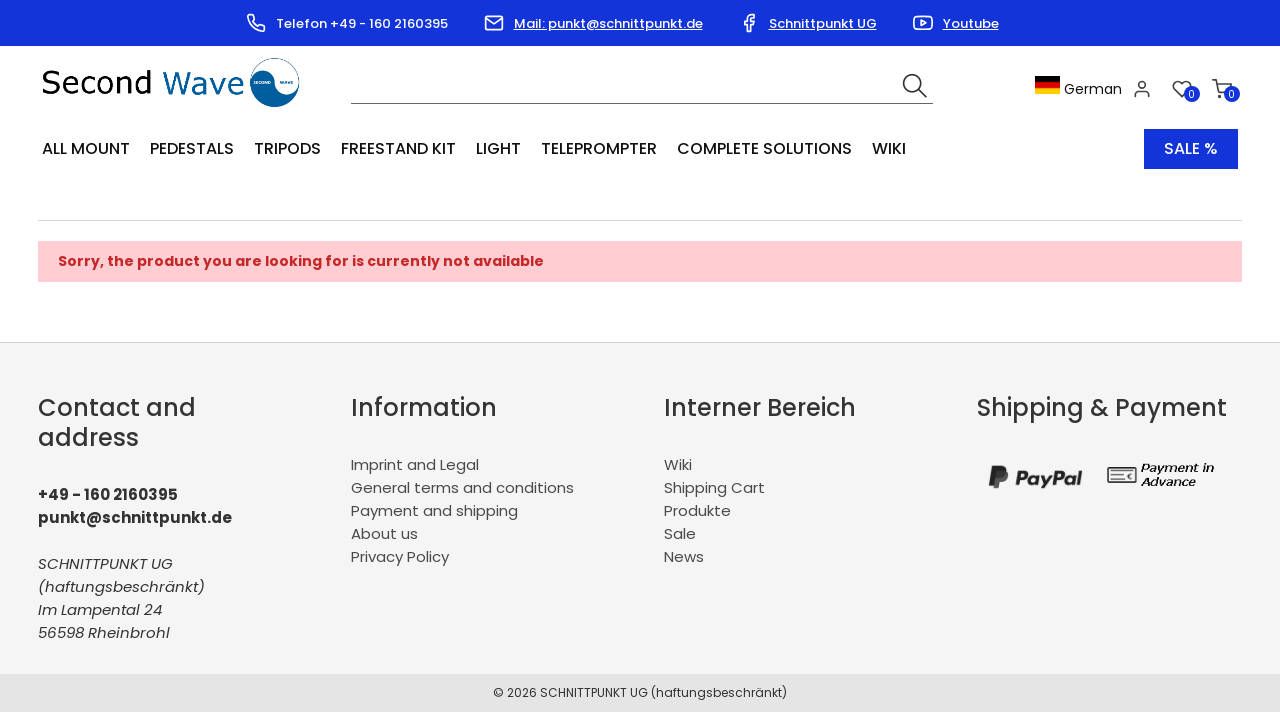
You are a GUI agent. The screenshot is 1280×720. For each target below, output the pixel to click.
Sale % (1191, 148)
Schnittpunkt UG (823, 23)
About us (384, 533)
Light (498, 148)
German (1078, 89)
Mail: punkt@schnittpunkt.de (608, 23)
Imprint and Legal (415, 464)
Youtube (971, 23)
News (684, 556)
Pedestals (192, 148)
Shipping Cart (714, 487)
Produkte (697, 510)
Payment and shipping (434, 510)
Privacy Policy (400, 556)
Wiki (889, 148)
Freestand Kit (398, 148)
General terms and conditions (462, 487)
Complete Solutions (764, 148)
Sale (680, 533)
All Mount (86, 148)
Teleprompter (599, 148)
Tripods (287, 148)
